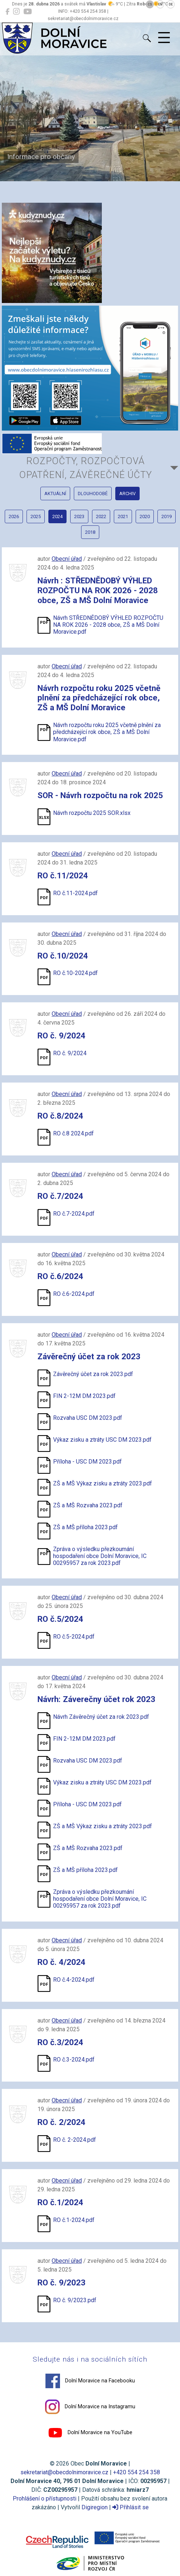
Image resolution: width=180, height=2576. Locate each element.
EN (160, 4)
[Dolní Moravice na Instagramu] (16, 11)
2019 (166, 516)
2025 (36, 516)
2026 (14, 516)
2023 (79, 516)
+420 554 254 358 (136, 2472)
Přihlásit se (130, 2507)
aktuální (55, 493)
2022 (101, 516)
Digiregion (94, 2507)
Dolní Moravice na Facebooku (90, 2381)
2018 (90, 532)
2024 (57, 516)
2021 (123, 516)
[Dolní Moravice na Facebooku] (7, 11)
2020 (145, 516)
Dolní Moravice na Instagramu (90, 2407)
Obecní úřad (67, 558)
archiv (127, 493)
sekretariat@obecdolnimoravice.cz (64, 2472)
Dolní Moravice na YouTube (90, 2432)
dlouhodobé (93, 493)
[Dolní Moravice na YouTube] (27, 11)
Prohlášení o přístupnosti (44, 2498)
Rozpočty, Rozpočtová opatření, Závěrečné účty (85, 467)
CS (150, 4)
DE (171, 4)
